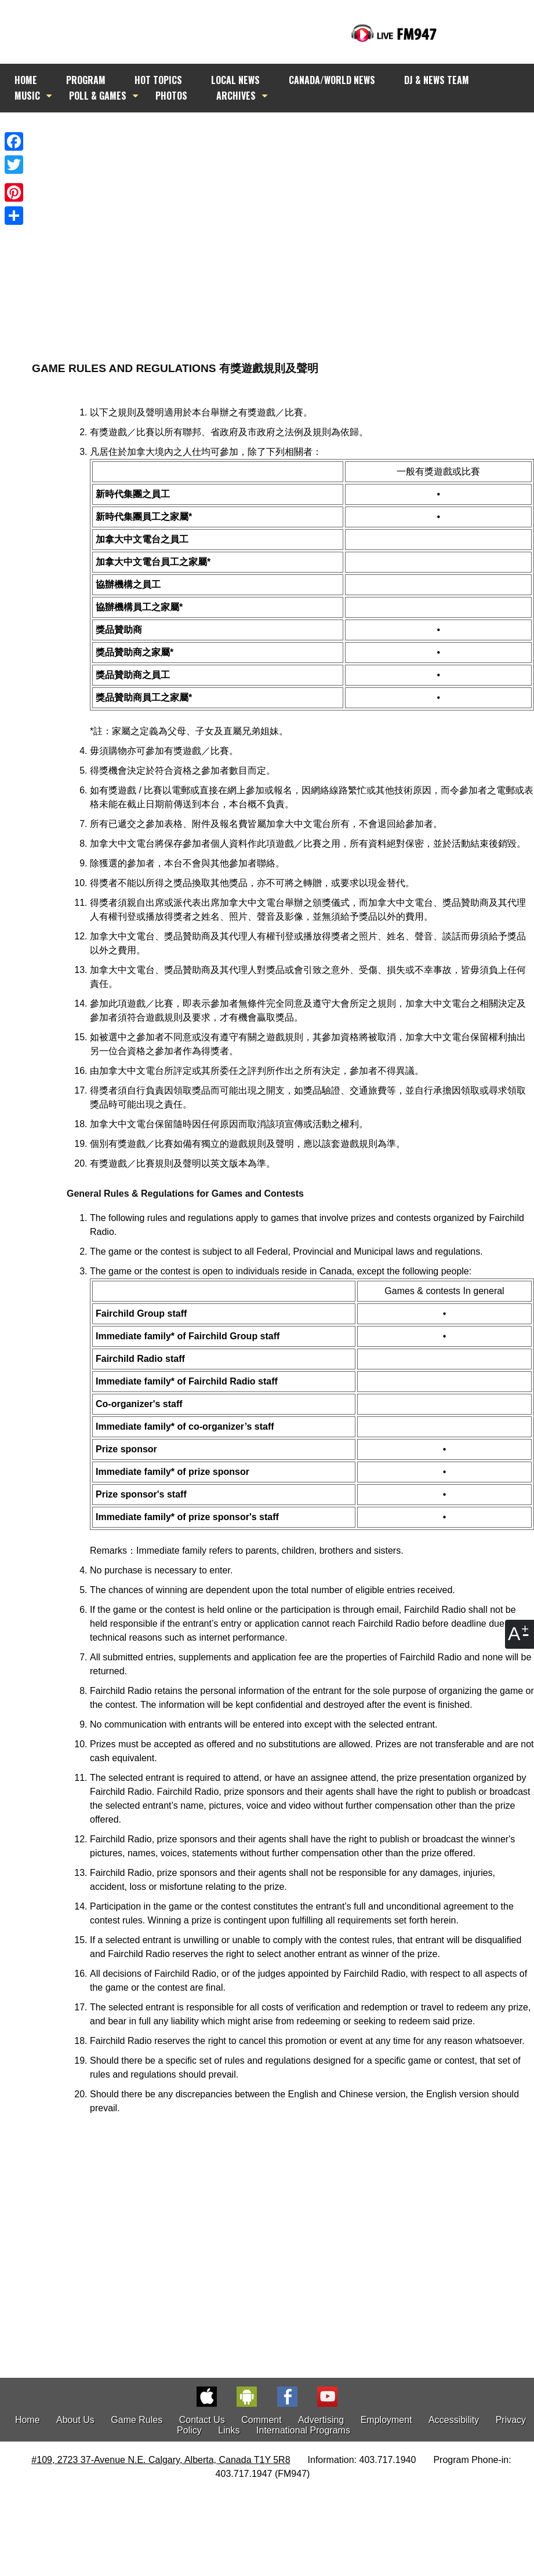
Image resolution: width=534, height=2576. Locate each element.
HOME (25, 80)
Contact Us (202, 2420)
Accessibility (453, 2420)
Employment (386, 2420)
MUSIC (27, 96)
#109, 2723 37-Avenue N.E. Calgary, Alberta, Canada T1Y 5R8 (160, 2460)
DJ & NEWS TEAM (436, 80)
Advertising (321, 2420)
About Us (75, 2420)
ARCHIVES (236, 96)
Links (228, 2430)
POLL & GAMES (97, 96)
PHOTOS (171, 96)
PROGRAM (86, 80)
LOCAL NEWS (235, 80)
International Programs (303, 2430)
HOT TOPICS (158, 80)
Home (27, 2420)
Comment (261, 2420)
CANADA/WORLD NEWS (332, 80)
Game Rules (136, 2420)
